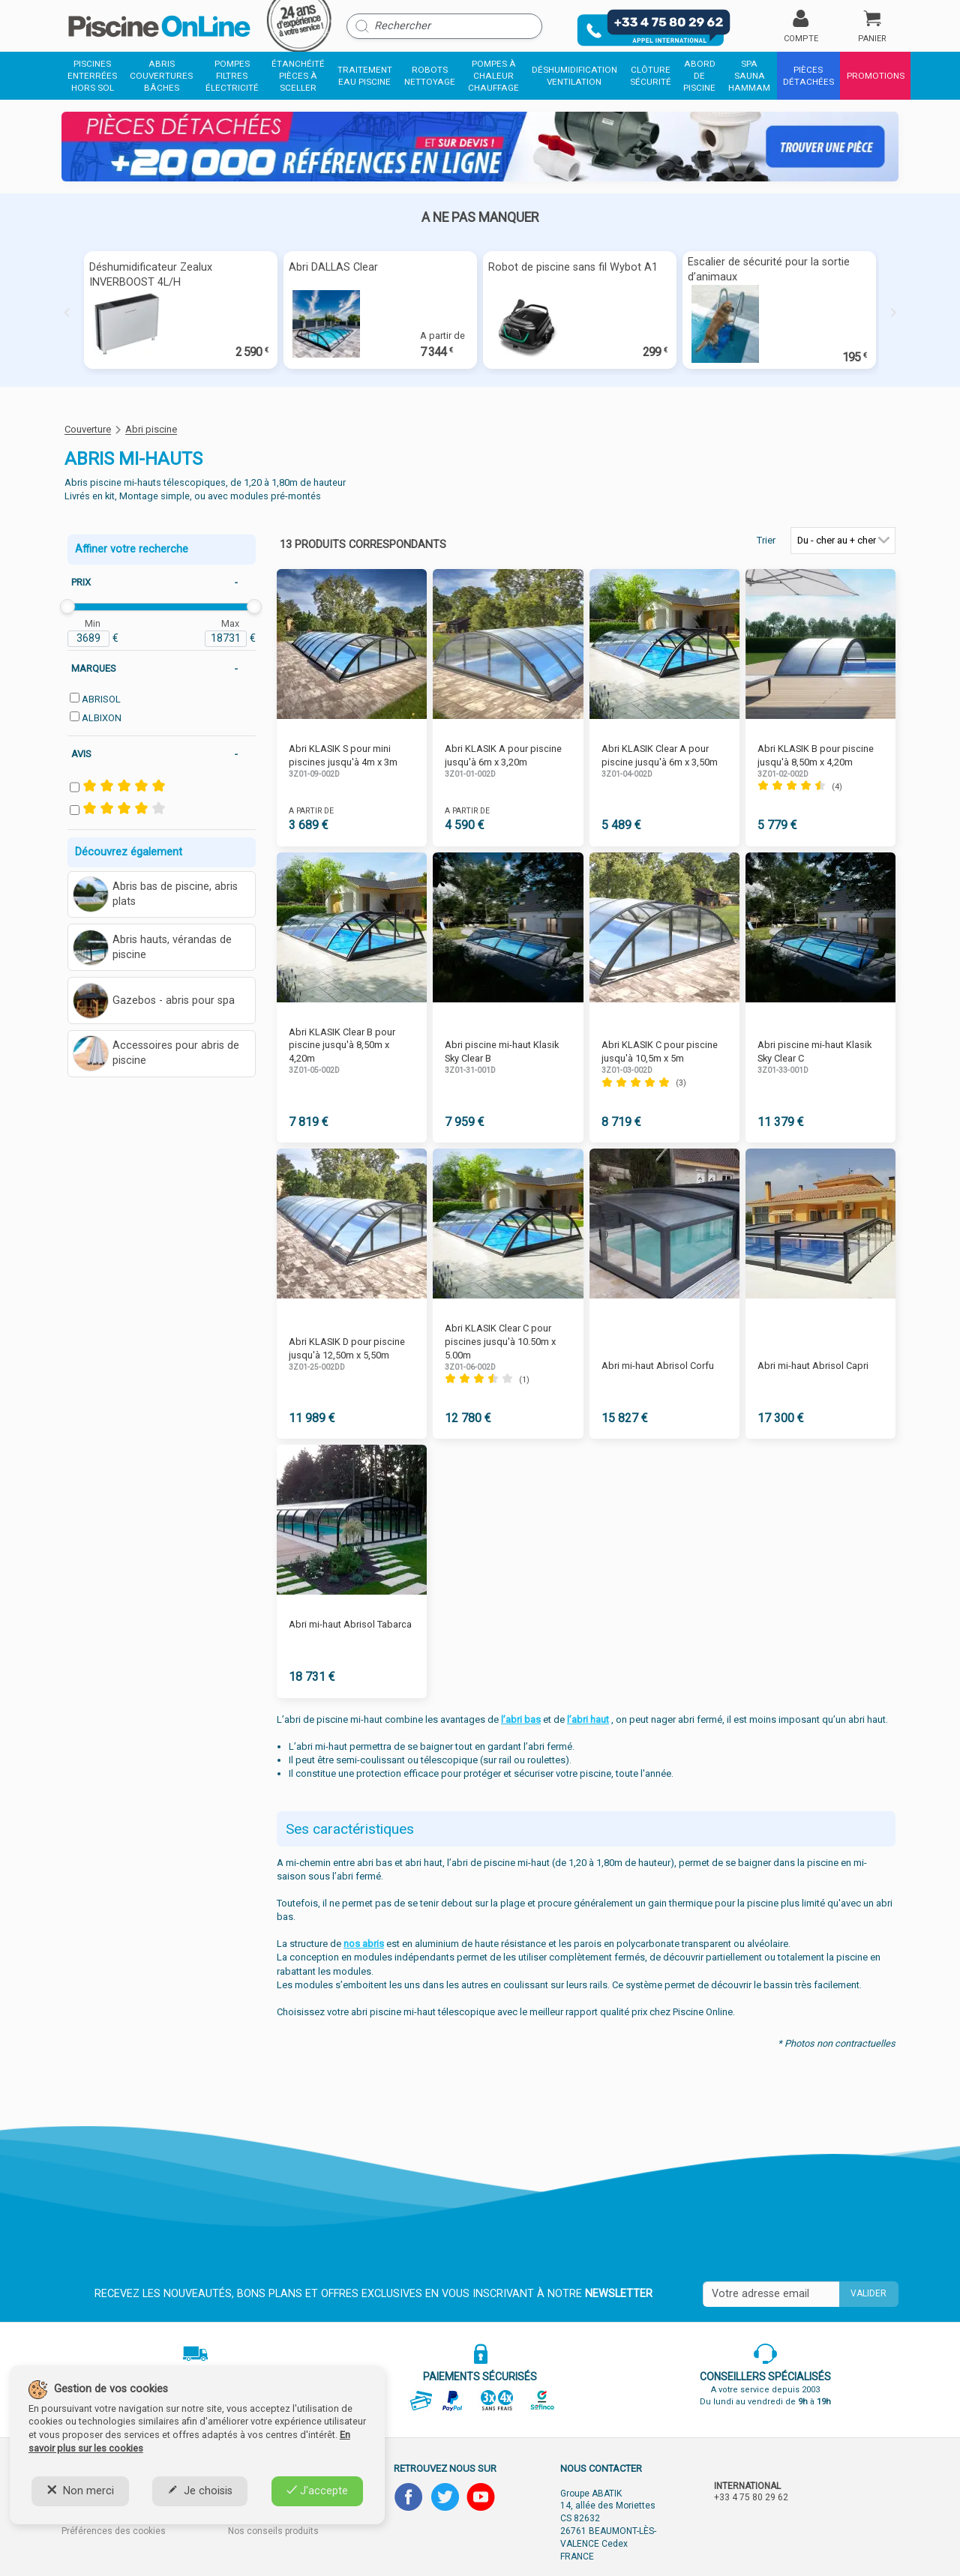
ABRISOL (101, 699)
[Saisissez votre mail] (771, 2294)
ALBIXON (102, 717)
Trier (766, 540)
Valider (868, 2293)
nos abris (364, 1943)
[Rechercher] (444, 26)
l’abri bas (521, 1719)
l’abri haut (588, 1719)
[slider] (67, 606)
